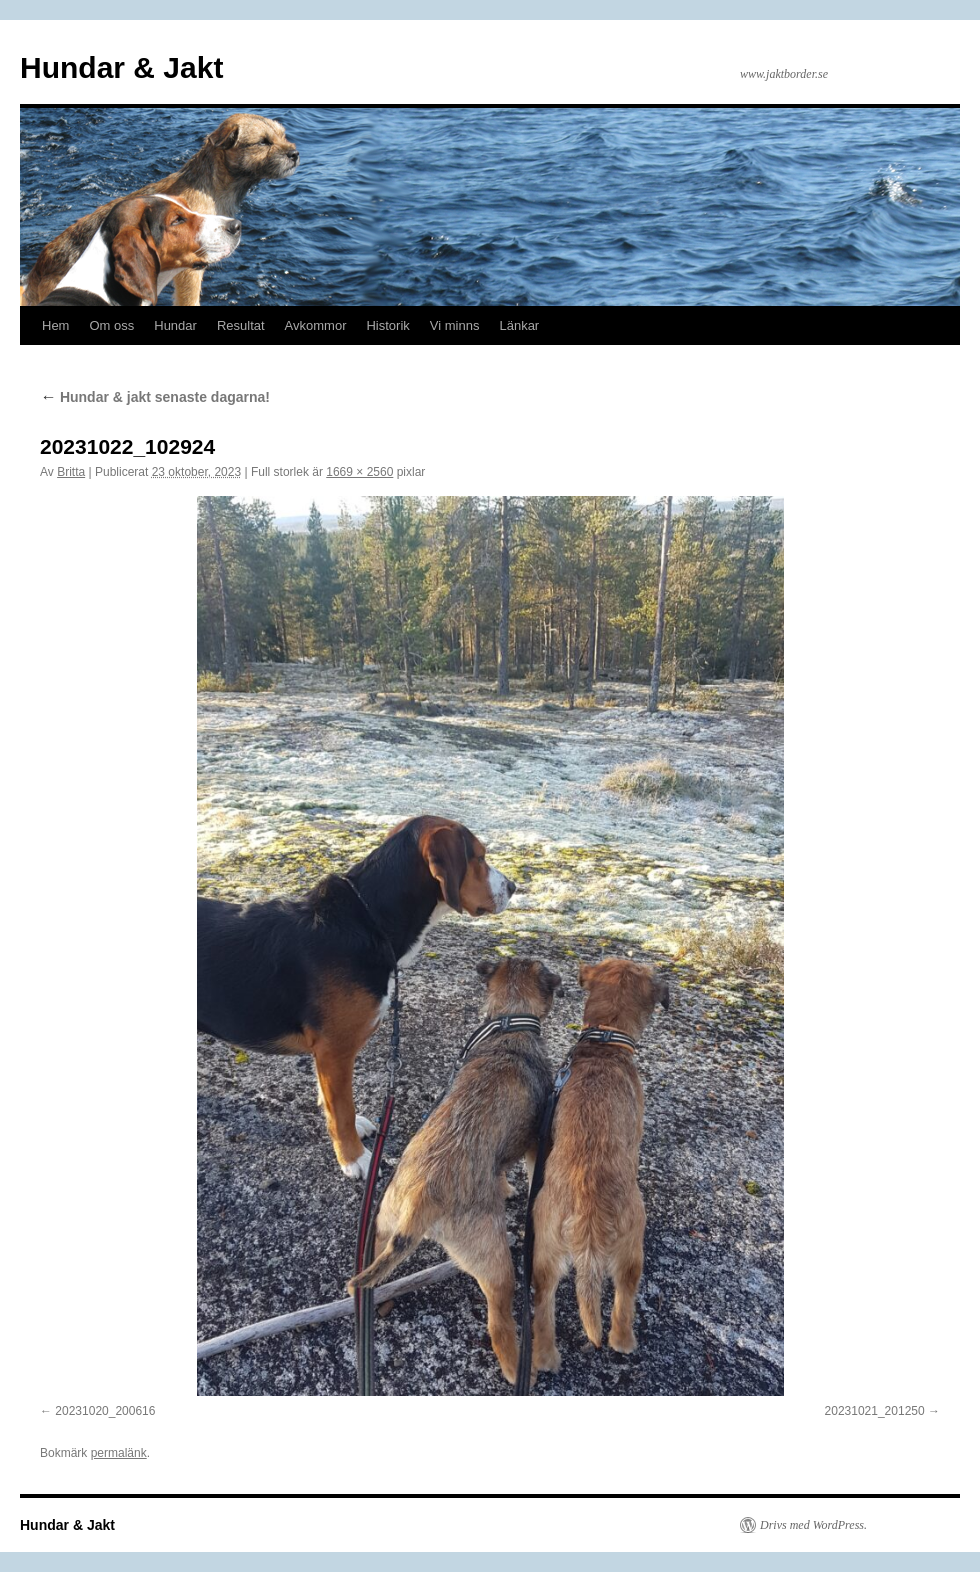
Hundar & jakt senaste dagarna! (155, 397)
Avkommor (316, 325)
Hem (55, 325)
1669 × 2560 (359, 472)
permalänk (119, 1453)
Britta (71, 472)
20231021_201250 (875, 1411)
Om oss (111, 325)
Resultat (241, 325)
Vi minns (455, 325)
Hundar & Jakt (121, 67)
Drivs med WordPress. (813, 1525)
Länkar (519, 325)
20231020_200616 (105, 1411)
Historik (387, 325)
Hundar (175, 325)
